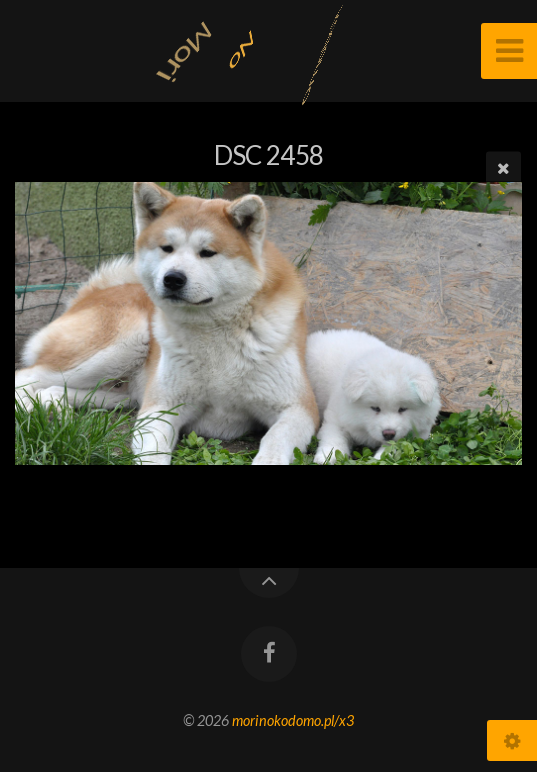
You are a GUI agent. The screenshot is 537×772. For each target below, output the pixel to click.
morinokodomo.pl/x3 (293, 720)
